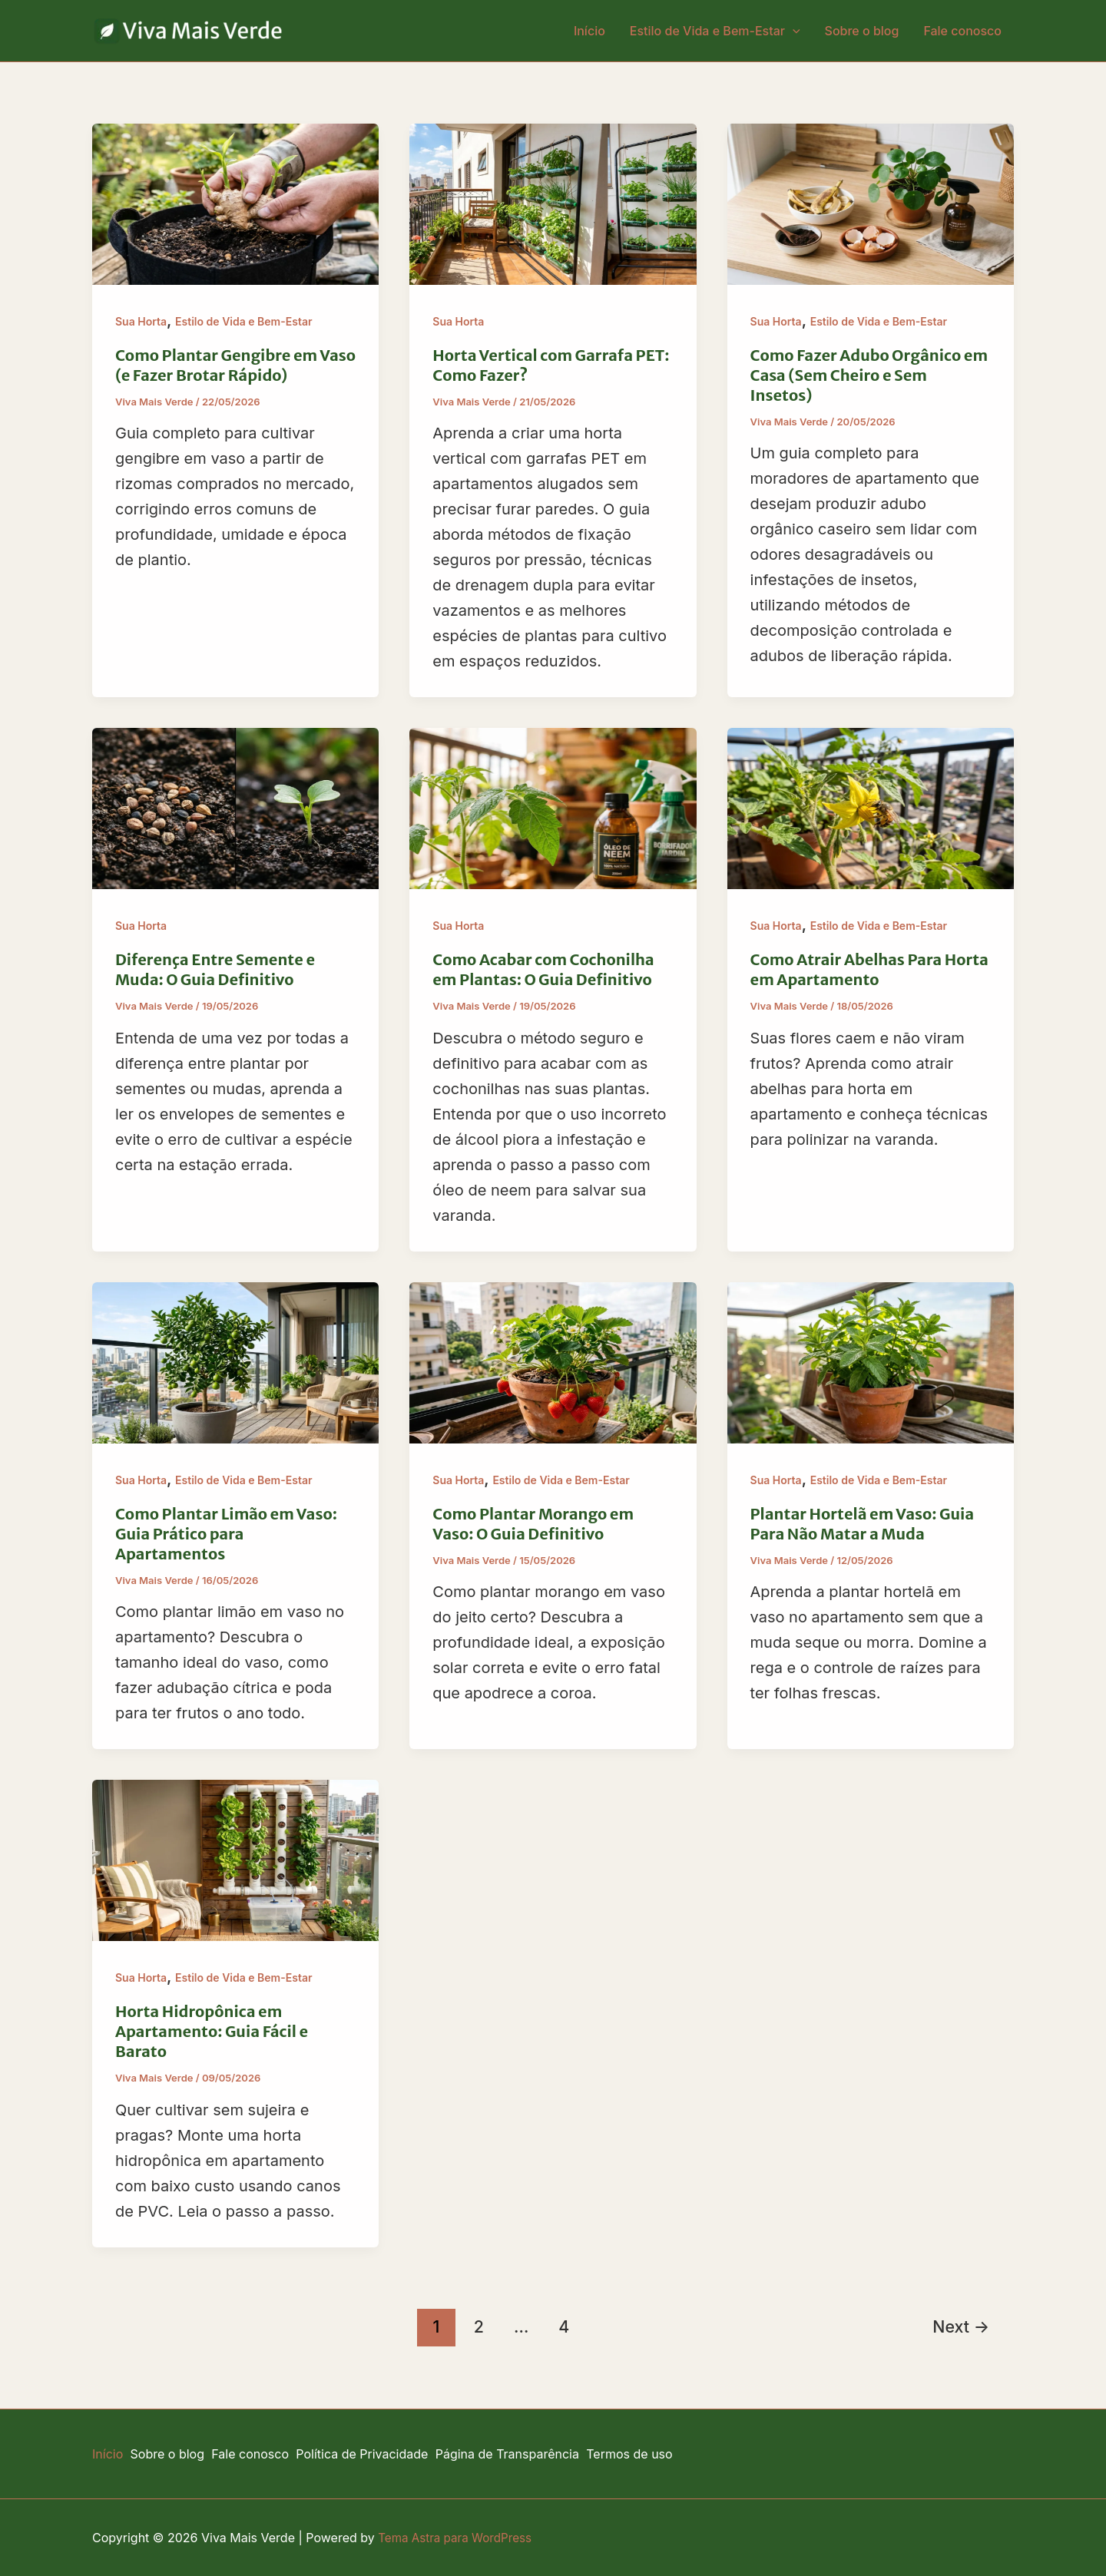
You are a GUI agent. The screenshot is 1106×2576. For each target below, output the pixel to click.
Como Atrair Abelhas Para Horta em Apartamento (869, 969)
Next (960, 2326)
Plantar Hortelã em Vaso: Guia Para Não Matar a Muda (862, 1523)
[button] (792, 30)
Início (589, 30)
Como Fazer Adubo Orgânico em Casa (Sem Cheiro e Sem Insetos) (869, 375)
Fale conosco (962, 30)
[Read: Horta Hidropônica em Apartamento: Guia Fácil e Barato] (235, 1859)
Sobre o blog (862, 30)
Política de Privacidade (377, 2454)
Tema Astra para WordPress (459, 2537)
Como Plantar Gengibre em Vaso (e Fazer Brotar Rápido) (235, 365)
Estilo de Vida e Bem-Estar (715, 30)
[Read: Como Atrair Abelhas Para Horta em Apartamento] (870, 808)
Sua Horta (141, 321)
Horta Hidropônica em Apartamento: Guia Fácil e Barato (211, 2031)
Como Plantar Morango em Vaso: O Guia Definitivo (533, 1523)
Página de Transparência (527, 2454)
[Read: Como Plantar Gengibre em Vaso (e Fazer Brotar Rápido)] (235, 202)
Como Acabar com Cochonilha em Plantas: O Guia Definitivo (543, 969)
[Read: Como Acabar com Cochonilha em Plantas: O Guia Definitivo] (552, 808)
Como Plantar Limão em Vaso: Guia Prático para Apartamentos (226, 1533)
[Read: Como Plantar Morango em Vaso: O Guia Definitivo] (552, 1361)
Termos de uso (655, 2454)
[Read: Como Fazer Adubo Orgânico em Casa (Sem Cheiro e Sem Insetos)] (870, 202)
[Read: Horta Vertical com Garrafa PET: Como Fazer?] (552, 202)
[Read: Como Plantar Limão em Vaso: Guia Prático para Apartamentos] (235, 1361)
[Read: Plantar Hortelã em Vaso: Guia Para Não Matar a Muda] (870, 1361)
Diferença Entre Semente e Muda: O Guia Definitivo (215, 969)
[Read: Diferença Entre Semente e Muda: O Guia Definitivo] (235, 808)
